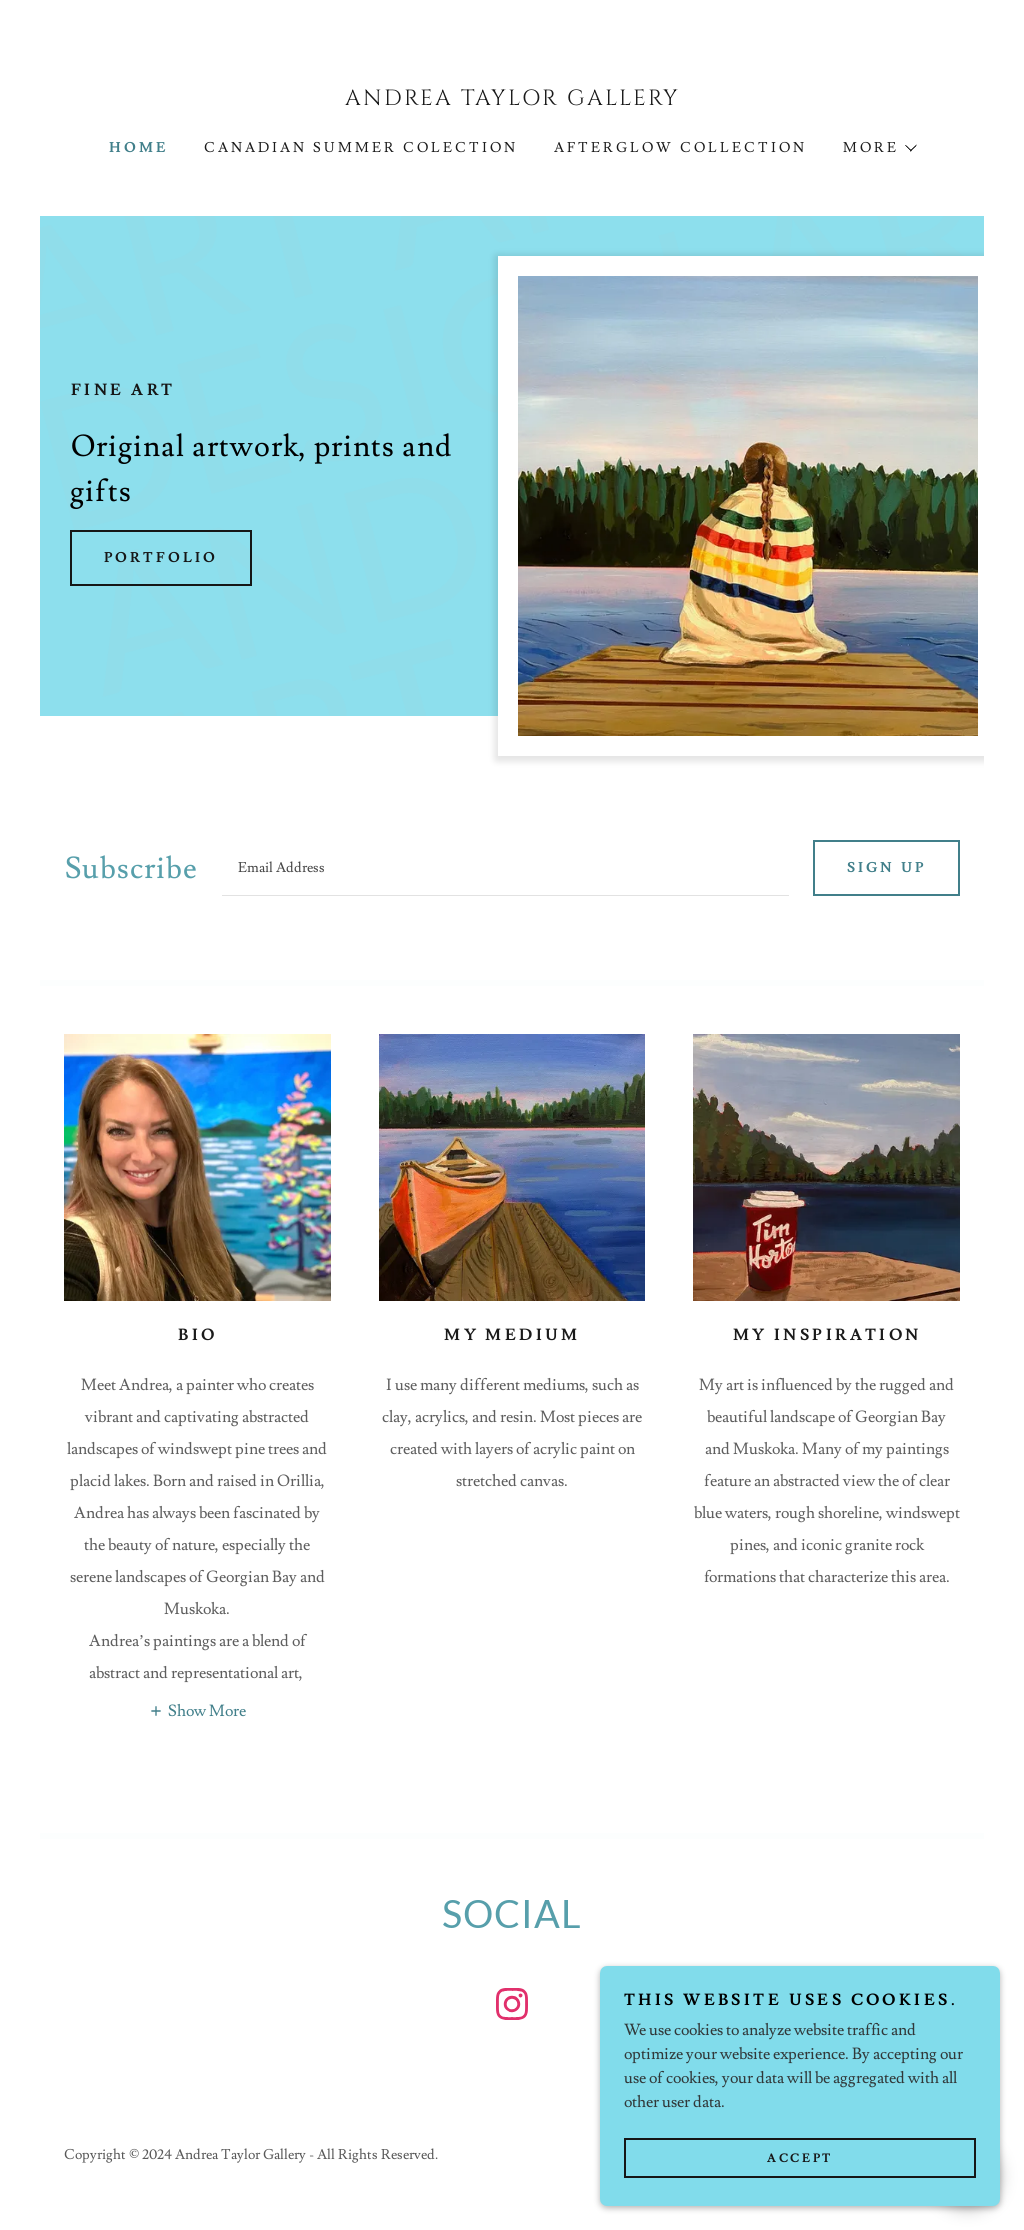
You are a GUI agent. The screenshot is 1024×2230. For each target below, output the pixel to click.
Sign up (886, 868)
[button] (879, 148)
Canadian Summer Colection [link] (361, 148)
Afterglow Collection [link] (680, 148)
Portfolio (161, 558)
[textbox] (505, 868)
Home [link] (138, 148)
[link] (512, 100)
